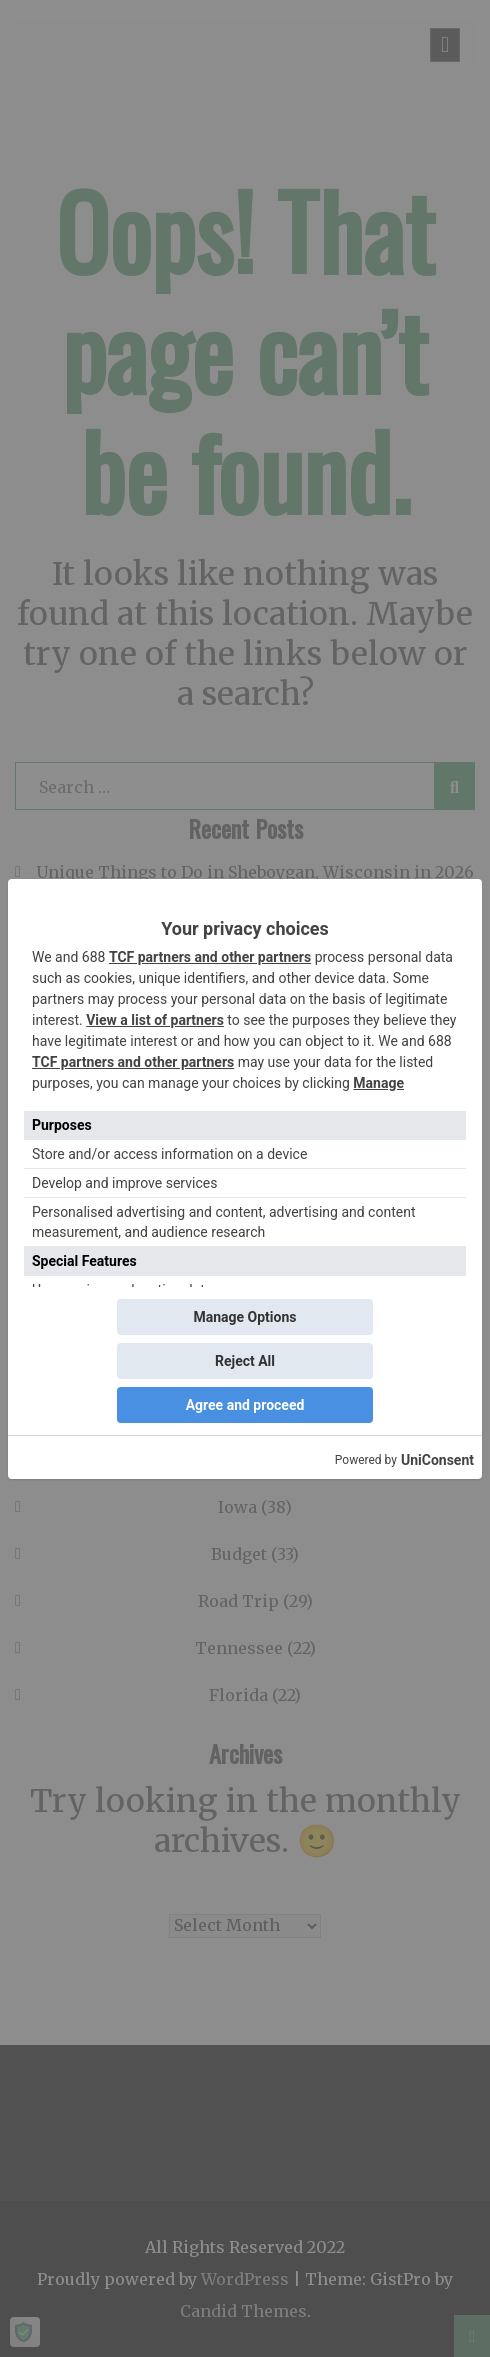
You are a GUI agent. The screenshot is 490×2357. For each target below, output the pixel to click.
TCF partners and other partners (210, 957)
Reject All (245, 1361)
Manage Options (244, 1317)
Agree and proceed (245, 1405)
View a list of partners (155, 1020)
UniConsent (437, 1460)
